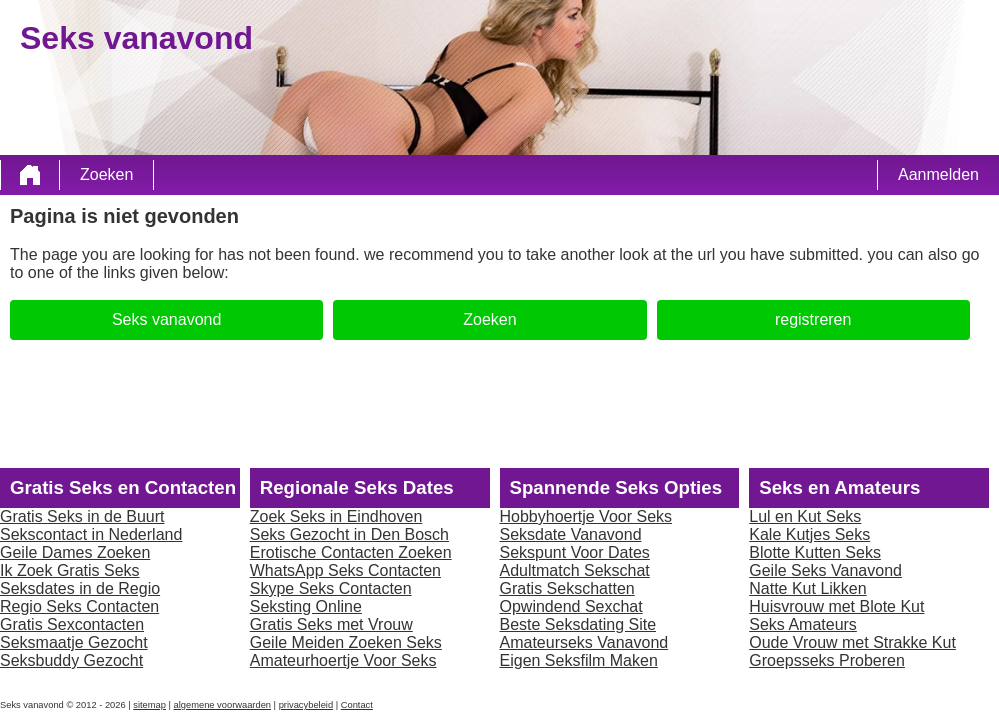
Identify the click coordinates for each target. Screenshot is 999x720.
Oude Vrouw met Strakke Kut (852, 642)
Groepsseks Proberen (827, 660)
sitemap (149, 705)
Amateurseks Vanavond (584, 642)
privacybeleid (306, 705)
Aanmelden (938, 174)
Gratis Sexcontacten (72, 624)
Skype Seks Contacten (331, 588)
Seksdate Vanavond (571, 534)
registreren (813, 319)
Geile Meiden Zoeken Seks (346, 642)
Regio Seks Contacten (79, 606)
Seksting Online (306, 606)
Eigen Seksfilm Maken (579, 660)
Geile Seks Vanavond (825, 570)
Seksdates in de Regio (80, 588)
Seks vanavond (166, 319)
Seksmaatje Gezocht (74, 642)
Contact (357, 705)
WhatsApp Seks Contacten (345, 570)
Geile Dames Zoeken (75, 552)
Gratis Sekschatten (567, 588)
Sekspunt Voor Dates (575, 552)
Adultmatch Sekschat (575, 570)
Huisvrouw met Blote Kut (836, 606)
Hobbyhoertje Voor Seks (586, 516)
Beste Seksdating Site (578, 624)
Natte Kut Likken (807, 588)
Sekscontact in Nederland (91, 534)
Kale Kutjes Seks (809, 534)
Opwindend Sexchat (571, 606)
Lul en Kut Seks (805, 516)
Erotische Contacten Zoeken (351, 552)
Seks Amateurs (803, 624)
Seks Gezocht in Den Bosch (349, 534)
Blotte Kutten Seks (815, 552)
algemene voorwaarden (223, 705)
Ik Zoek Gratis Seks (70, 570)
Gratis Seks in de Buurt (82, 516)
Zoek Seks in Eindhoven (336, 516)
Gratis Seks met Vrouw (331, 624)
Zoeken (106, 174)
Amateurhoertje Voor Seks (343, 660)
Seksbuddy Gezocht (71, 660)
